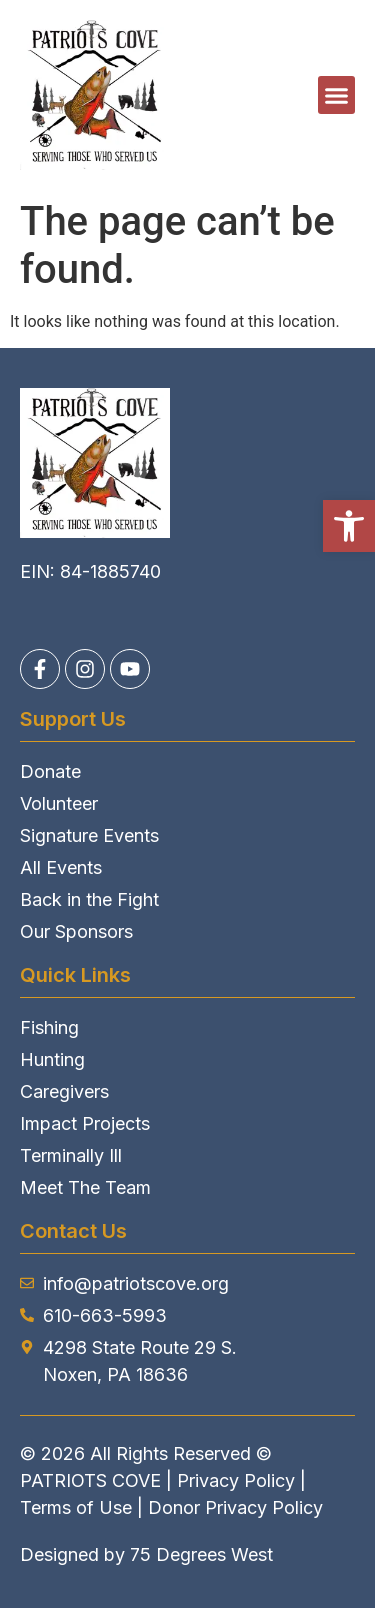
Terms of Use (76, 1507)
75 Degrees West (201, 1554)
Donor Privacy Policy (235, 1507)
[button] (349, 526)
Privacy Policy (236, 1480)
